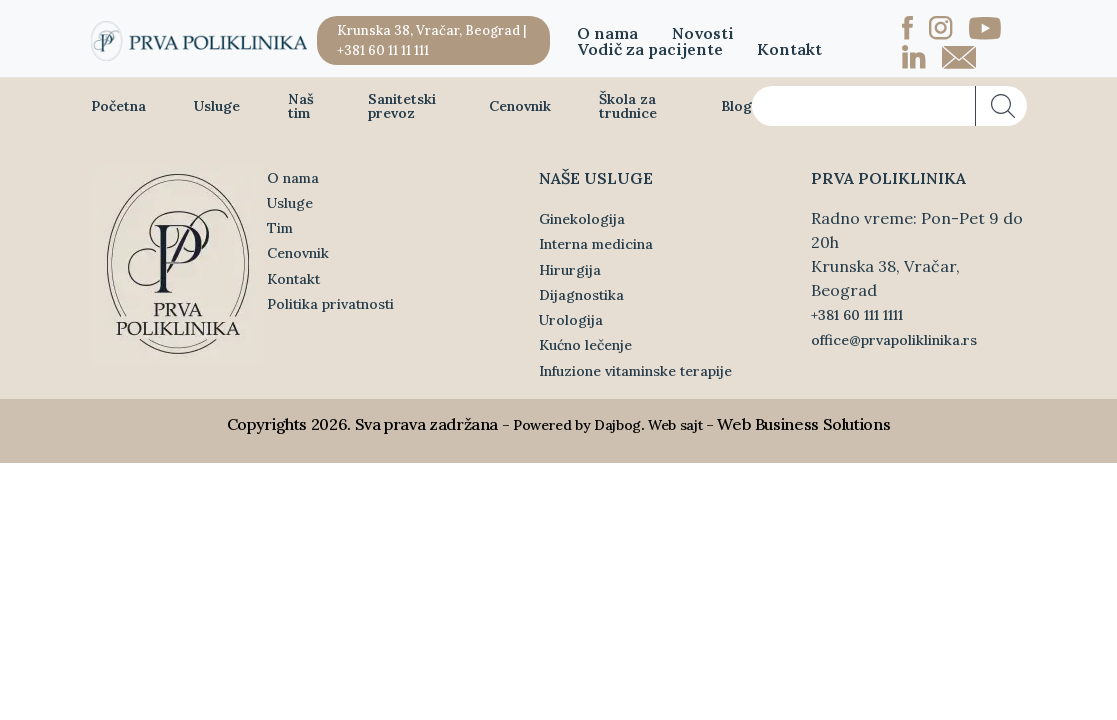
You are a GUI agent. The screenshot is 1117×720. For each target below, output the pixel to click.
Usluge (217, 106)
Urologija (571, 320)
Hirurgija (570, 270)
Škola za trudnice (628, 106)
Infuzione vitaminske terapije (635, 371)
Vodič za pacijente (650, 49)
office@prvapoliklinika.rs (894, 340)
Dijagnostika (581, 295)
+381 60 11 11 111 (383, 50)
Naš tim (301, 106)
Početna (118, 106)
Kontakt (789, 49)
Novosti (703, 33)
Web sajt (675, 425)
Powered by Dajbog (577, 425)
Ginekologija (582, 219)
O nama (607, 33)
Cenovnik (520, 106)
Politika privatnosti (330, 304)
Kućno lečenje (585, 345)
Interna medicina (596, 244)
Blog (736, 106)
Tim (280, 228)
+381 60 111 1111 (857, 315)
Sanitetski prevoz (402, 106)
